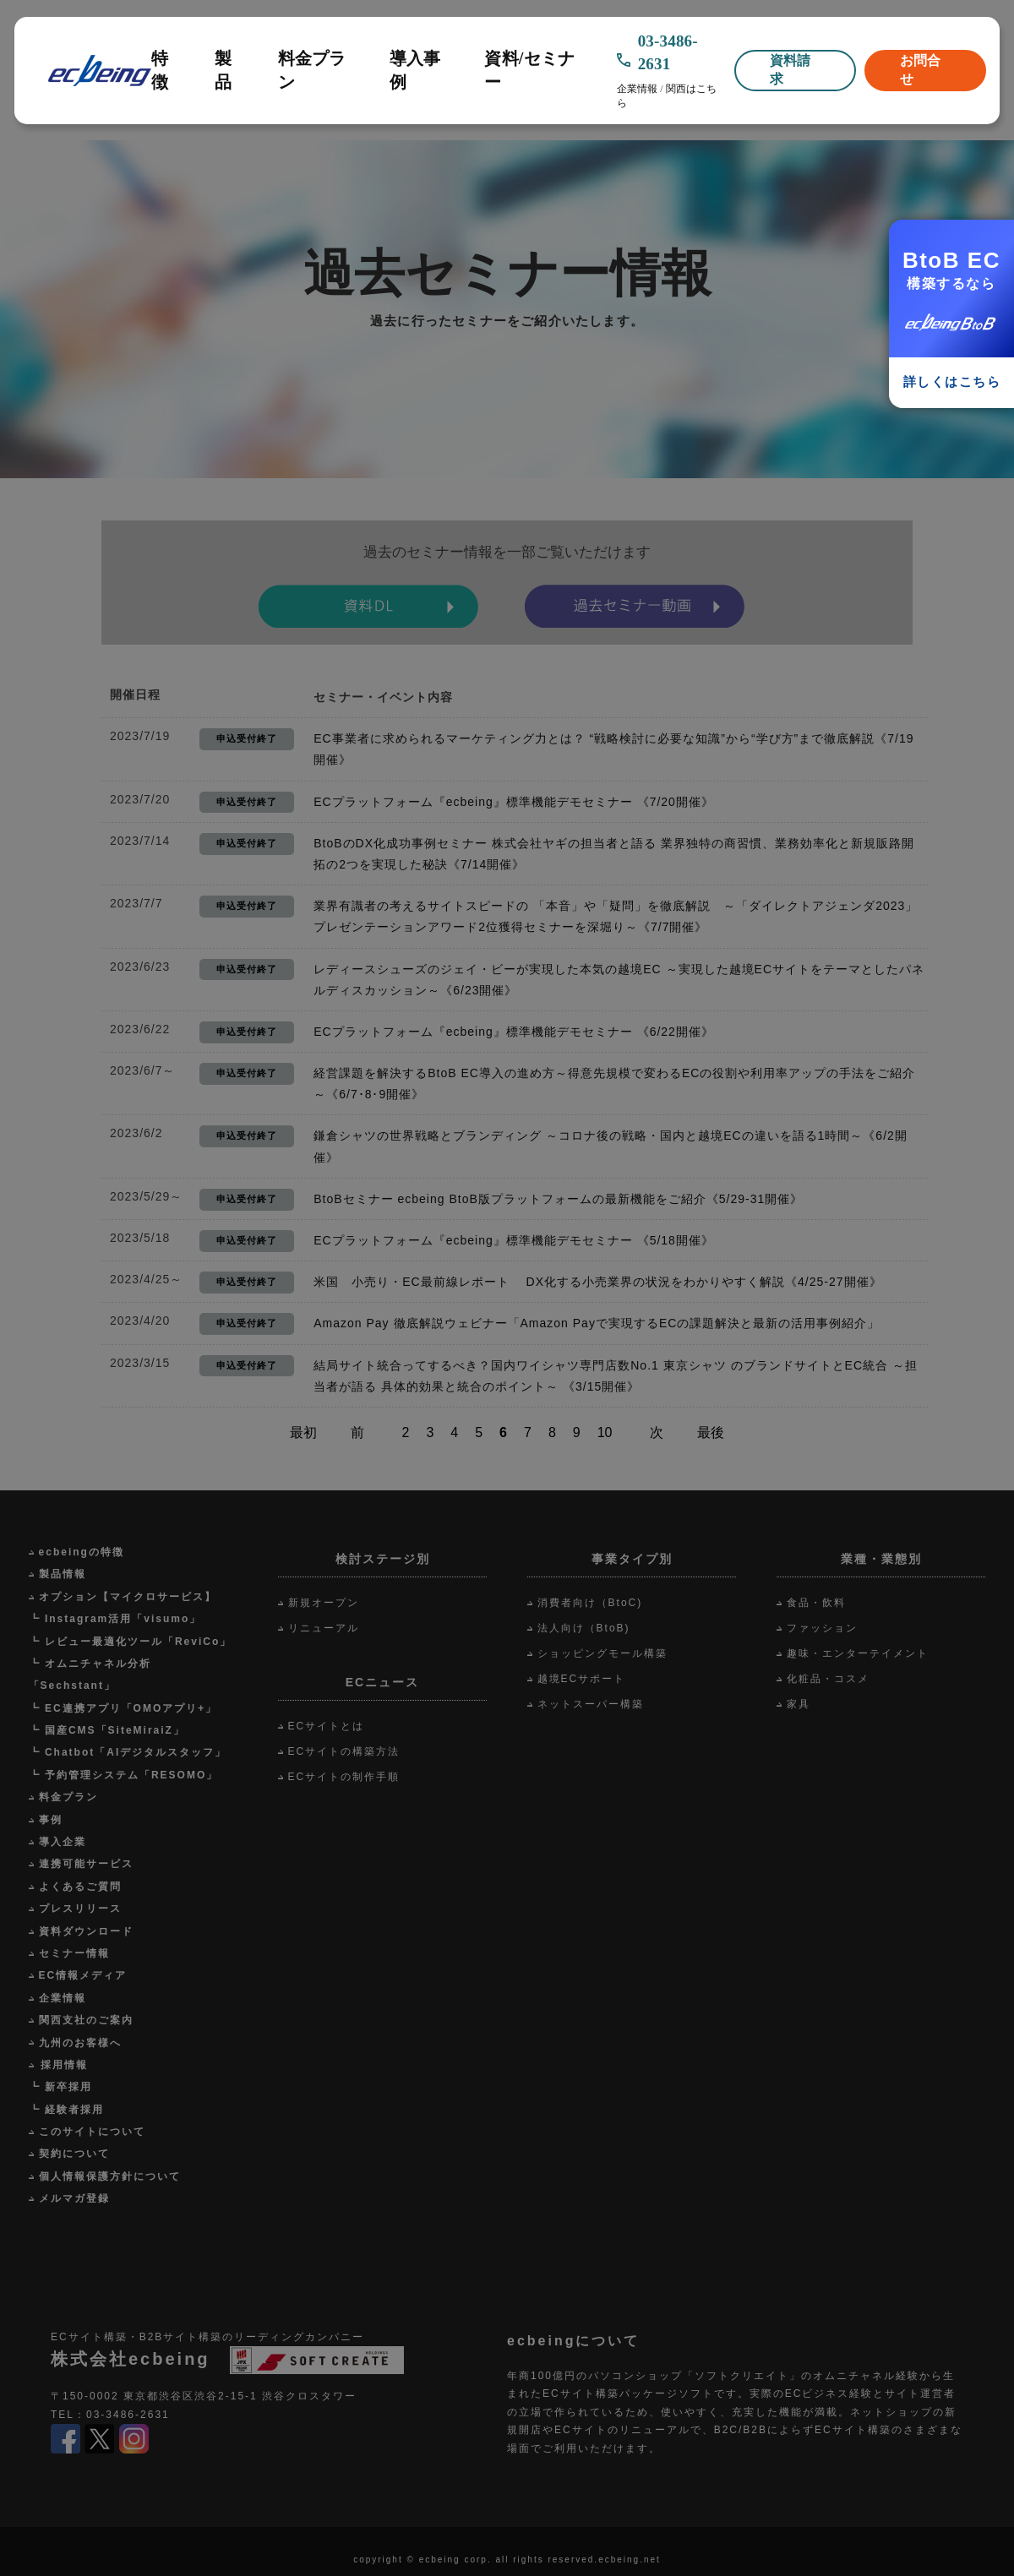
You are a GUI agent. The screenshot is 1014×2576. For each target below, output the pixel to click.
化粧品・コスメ (828, 1679)
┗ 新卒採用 (60, 2087)
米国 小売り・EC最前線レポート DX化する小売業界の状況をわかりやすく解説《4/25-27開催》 (597, 1281)
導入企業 (62, 1842)
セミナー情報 (74, 1953)
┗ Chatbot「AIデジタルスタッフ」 (128, 1752)
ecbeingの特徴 (81, 1552)
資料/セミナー (529, 70)
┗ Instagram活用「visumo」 (115, 1619)
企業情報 (637, 89)
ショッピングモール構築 (602, 1653)
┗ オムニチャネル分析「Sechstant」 (90, 1674)
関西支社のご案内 (86, 2020)
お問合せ (920, 69)
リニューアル (323, 1628)
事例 (51, 1820)
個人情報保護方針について (110, 2176)
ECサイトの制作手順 (344, 1777)
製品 (223, 70)
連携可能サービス (86, 1864)
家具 (798, 1704)
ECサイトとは (326, 1726)
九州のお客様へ (80, 2043)
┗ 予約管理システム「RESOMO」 (124, 1775)
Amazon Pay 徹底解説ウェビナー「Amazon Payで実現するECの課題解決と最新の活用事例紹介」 (596, 1323)
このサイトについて (92, 2132)
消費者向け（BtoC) (590, 1603)
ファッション (822, 1628)
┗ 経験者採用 (66, 2110)
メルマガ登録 (74, 2198)
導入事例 (415, 70)
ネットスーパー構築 (590, 1704)
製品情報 (62, 1574)
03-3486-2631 (668, 52)
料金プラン (312, 70)
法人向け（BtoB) (583, 1628)
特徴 (159, 70)
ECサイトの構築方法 (344, 1751)
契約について (74, 2153)
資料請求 (790, 69)
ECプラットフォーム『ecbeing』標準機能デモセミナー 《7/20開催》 (513, 802)
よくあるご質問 (80, 1887)
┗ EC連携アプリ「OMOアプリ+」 (123, 1708)
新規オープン (323, 1603)
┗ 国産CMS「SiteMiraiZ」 (107, 1730)
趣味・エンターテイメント (858, 1653)
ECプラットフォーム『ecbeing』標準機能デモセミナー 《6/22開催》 (513, 1031)
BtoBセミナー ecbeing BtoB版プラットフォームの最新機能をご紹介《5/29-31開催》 (558, 1199)
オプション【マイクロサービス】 (127, 1597)
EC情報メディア (83, 1975)
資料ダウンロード (86, 1931)
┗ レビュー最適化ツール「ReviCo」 (130, 1641)
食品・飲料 (816, 1603)
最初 (303, 1432)
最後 (710, 1432)
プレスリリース (80, 1908)
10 (605, 1432)
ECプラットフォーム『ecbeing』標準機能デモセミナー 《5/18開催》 (513, 1240)
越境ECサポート (581, 1679)
